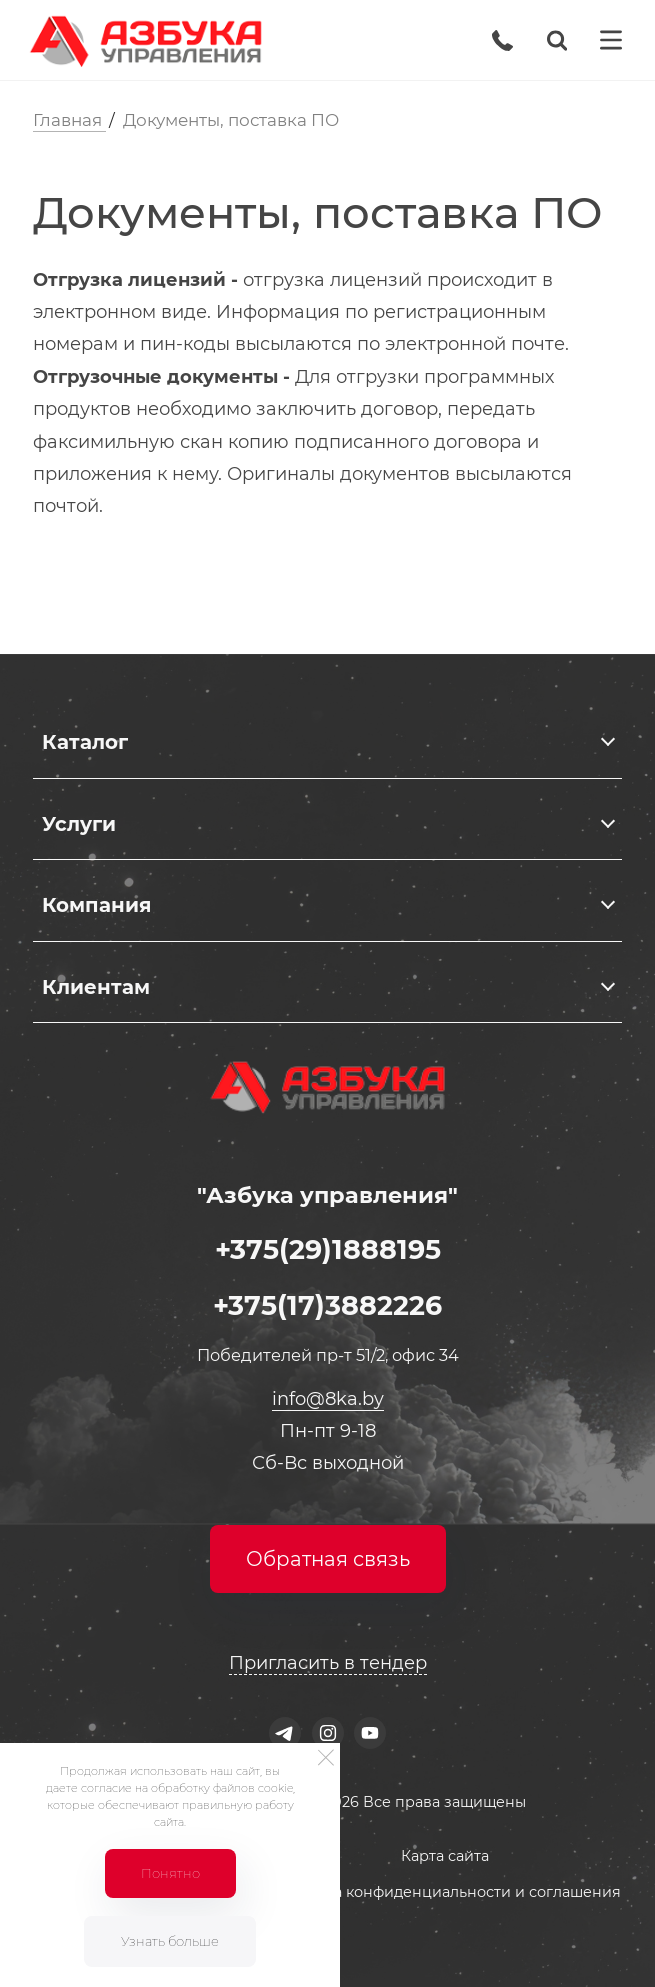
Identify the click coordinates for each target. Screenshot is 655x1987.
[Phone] (502, 40)
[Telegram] (284, 1733)
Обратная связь (328, 1559)
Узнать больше (170, 1941)
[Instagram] (327, 1733)
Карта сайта (445, 1856)
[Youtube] (370, 1733)
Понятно (170, 1873)
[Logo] (145, 40)
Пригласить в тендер (328, 1663)
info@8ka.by (328, 1399)
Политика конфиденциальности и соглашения (445, 1892)
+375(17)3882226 (327, 1305)
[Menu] (611, 40)
